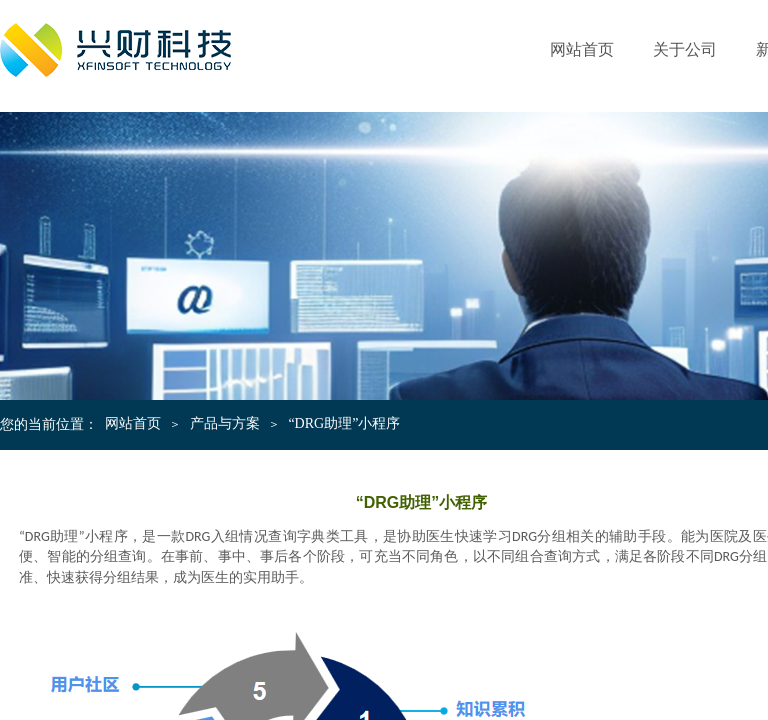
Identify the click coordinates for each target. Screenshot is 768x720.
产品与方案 (225, 423)
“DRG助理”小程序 (344, 423)
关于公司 (685, 49)
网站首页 (582, 49)
